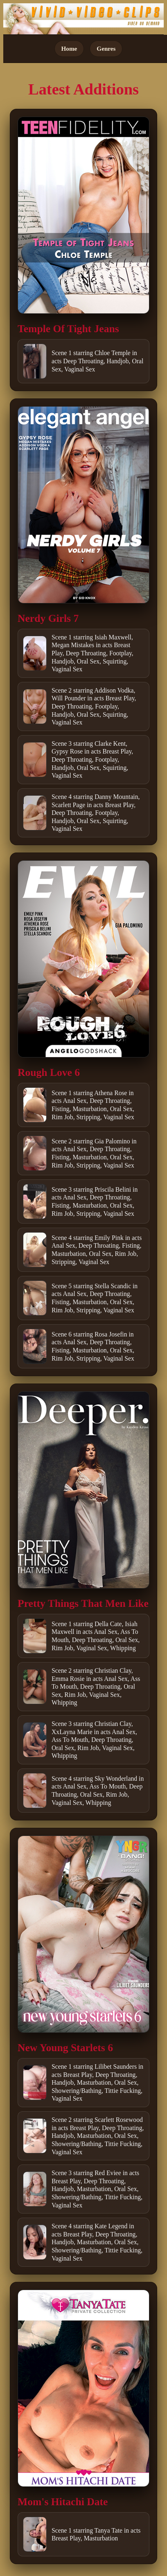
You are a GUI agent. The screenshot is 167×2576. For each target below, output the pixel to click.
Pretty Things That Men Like (83, 1603)
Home (69, 48)
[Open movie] (83, 215)
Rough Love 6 (49, 1072)
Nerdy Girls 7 (48, 618)
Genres (106, 48)
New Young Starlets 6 (65, 2048)
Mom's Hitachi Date (63, 2502)
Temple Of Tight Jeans (68, 329)
